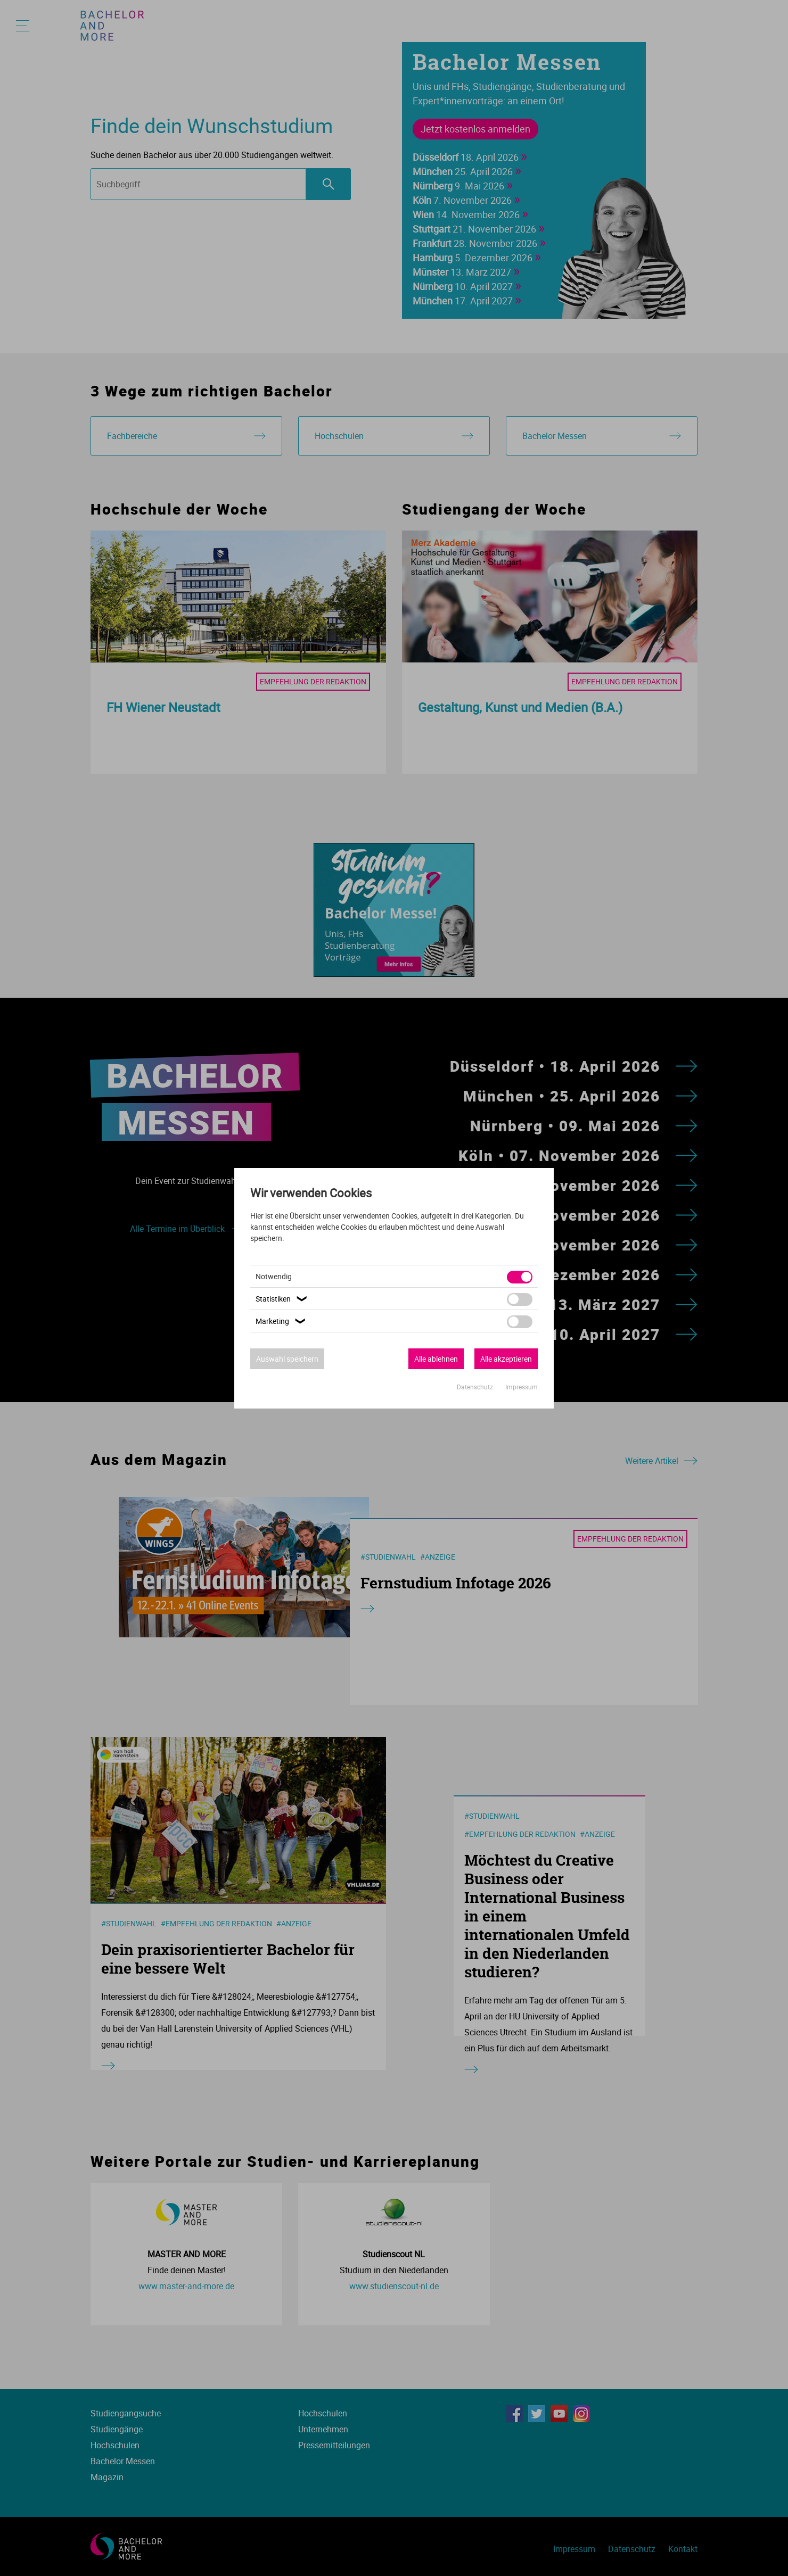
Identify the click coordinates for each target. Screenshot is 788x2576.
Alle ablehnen (436, 1359)
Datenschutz (476, 1386)
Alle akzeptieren (506, 1359)
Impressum (521, 1386)
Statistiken (283, 1299)
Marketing (282, 1321)
